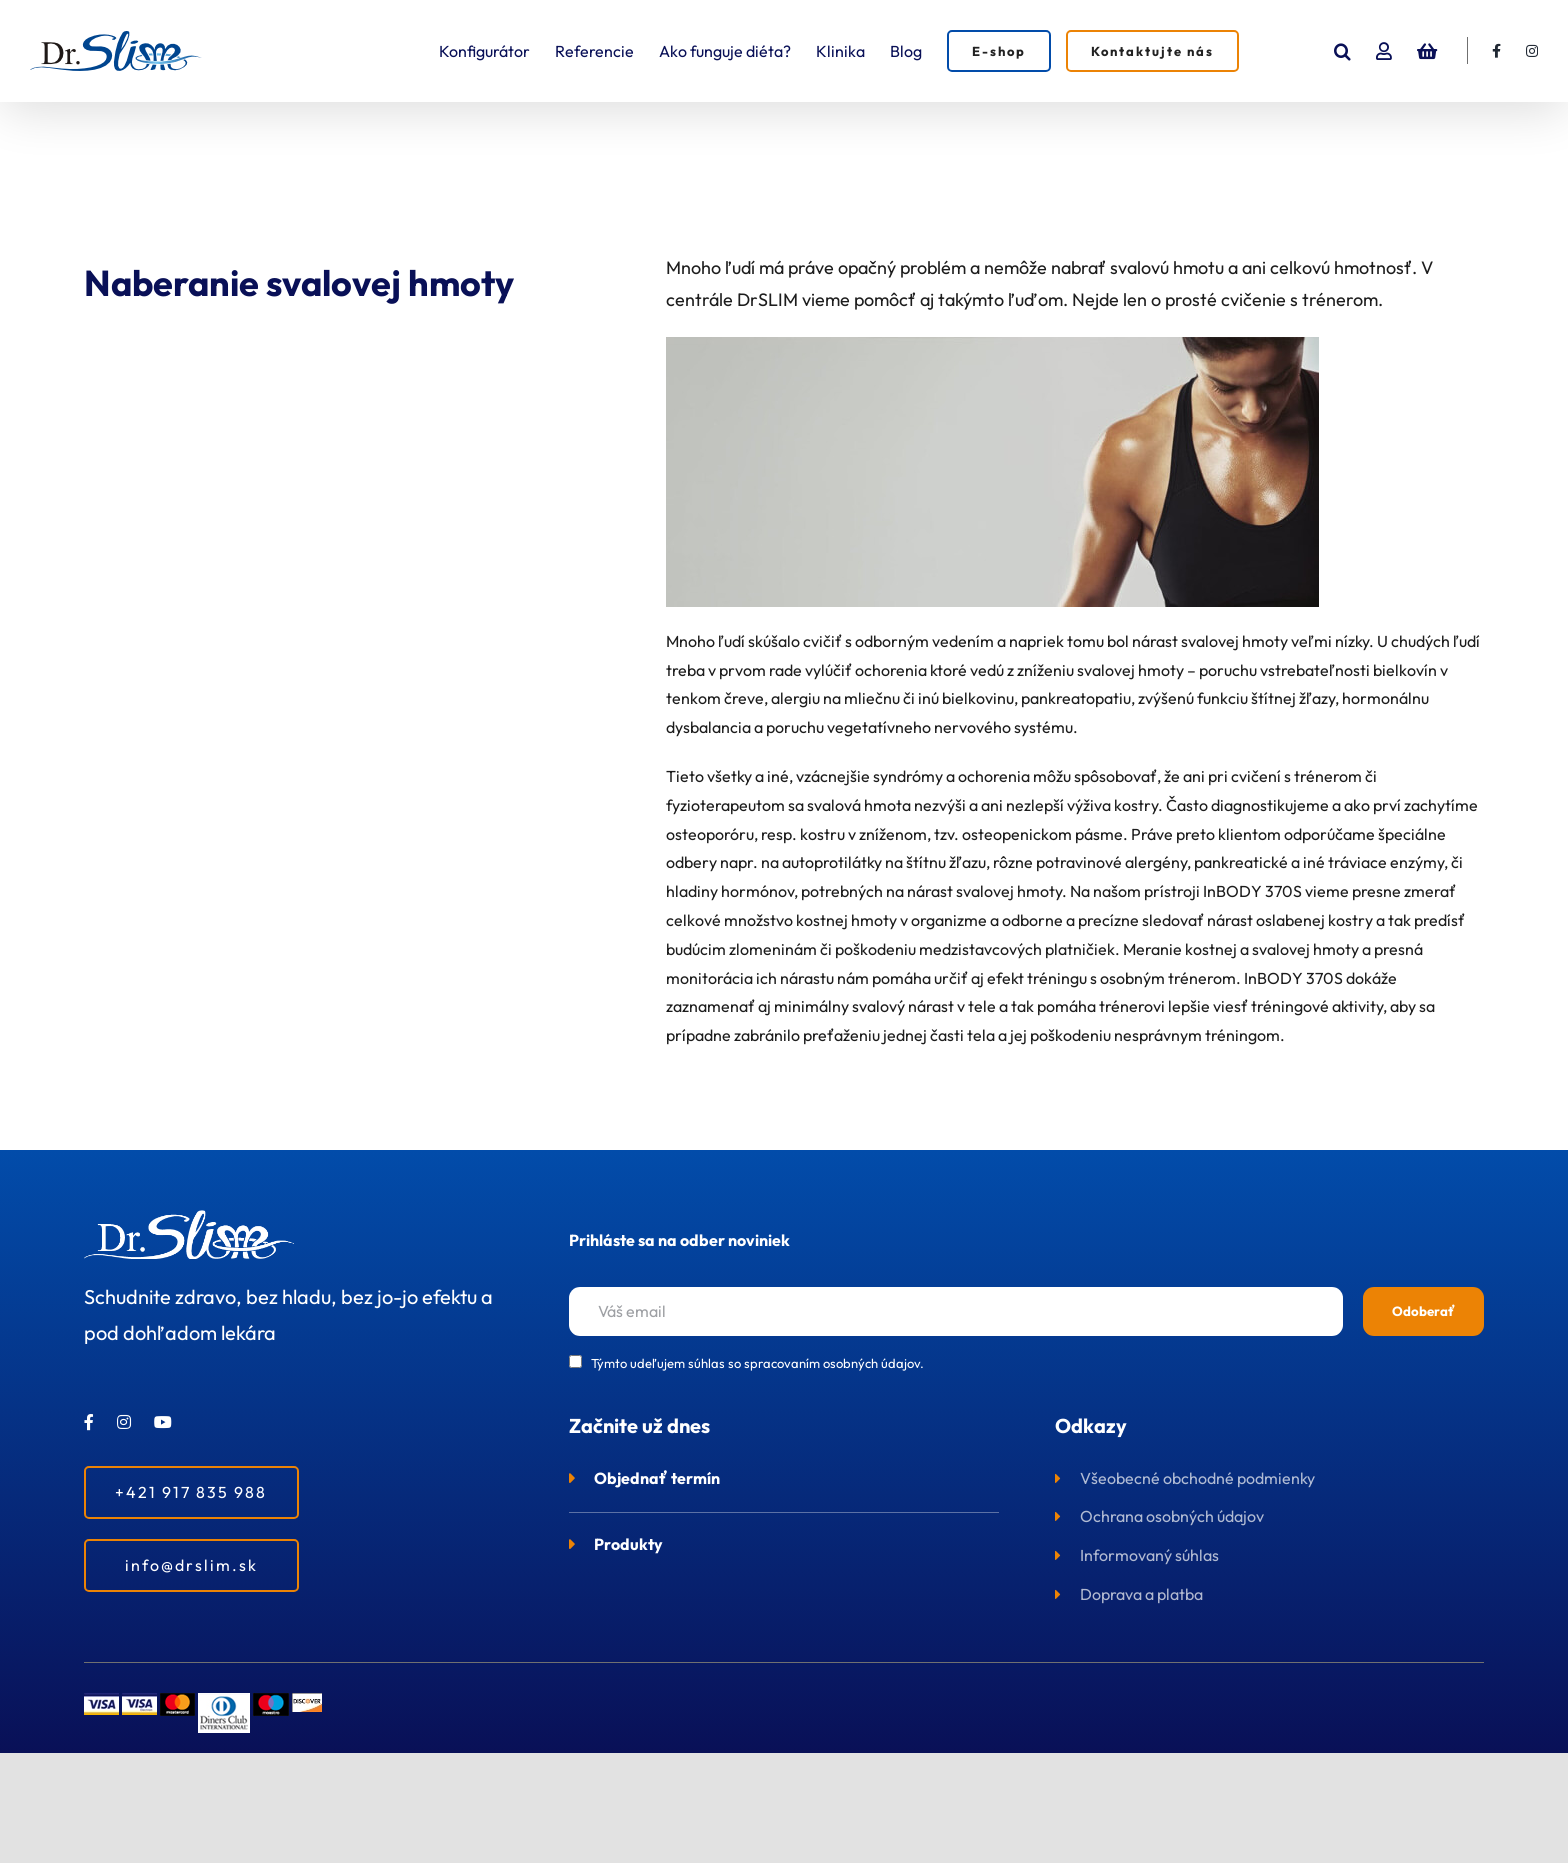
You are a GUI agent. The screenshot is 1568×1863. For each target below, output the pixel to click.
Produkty (628, 1544)
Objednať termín (657, 1478)
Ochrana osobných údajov (1172, 1516)
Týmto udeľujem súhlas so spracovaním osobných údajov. (757, 1363)
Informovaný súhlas (1149, 1555)
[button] (1342, 51)
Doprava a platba (1141, 1594)
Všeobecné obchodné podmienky (1197, 1478)
